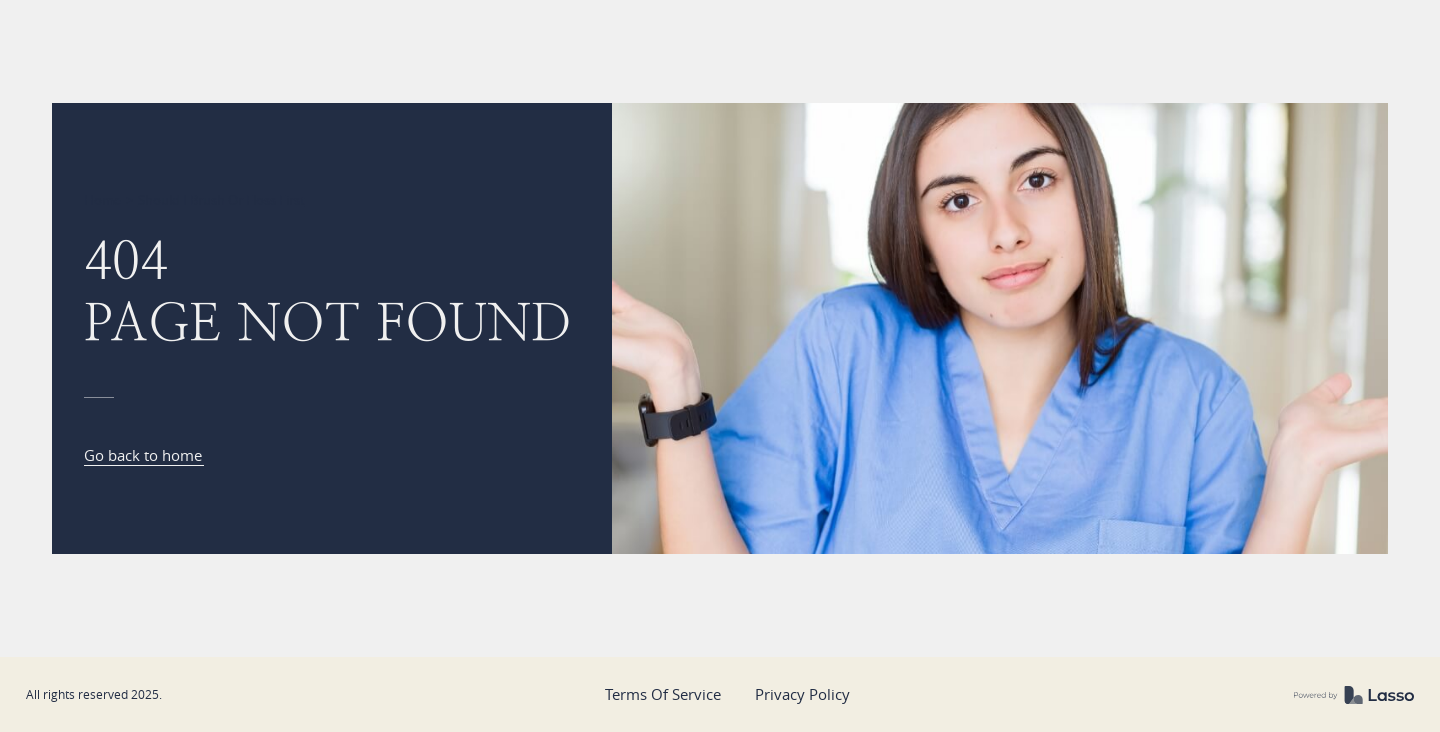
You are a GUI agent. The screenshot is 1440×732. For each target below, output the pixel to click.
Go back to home (143, 455)
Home (102, 200)
